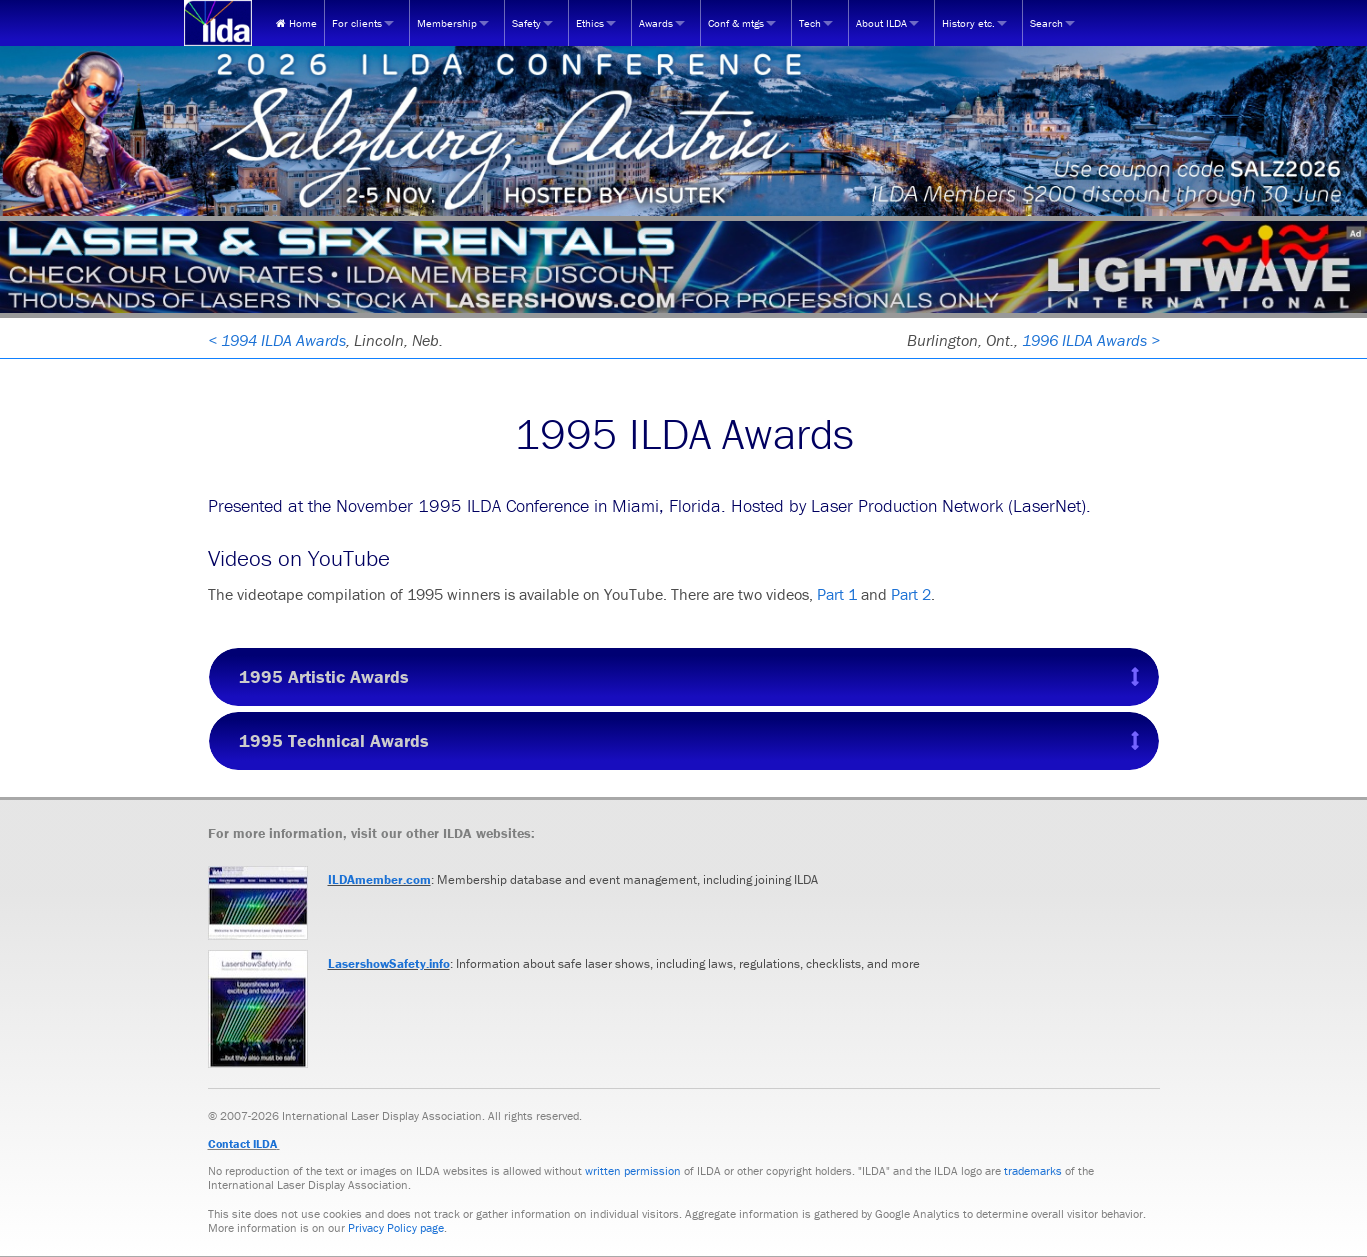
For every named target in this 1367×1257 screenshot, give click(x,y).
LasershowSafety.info (389, 963)
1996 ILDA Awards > (1091, 340)
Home (296, 23)
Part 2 (911, 594)
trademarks (1033, 1170)
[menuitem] (296, 23)
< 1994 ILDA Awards (277, 340)
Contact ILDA (242, 1143)
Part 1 (837, 594)
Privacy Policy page (396, 1227)
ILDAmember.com (379, 879)
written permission (633, 1170)
